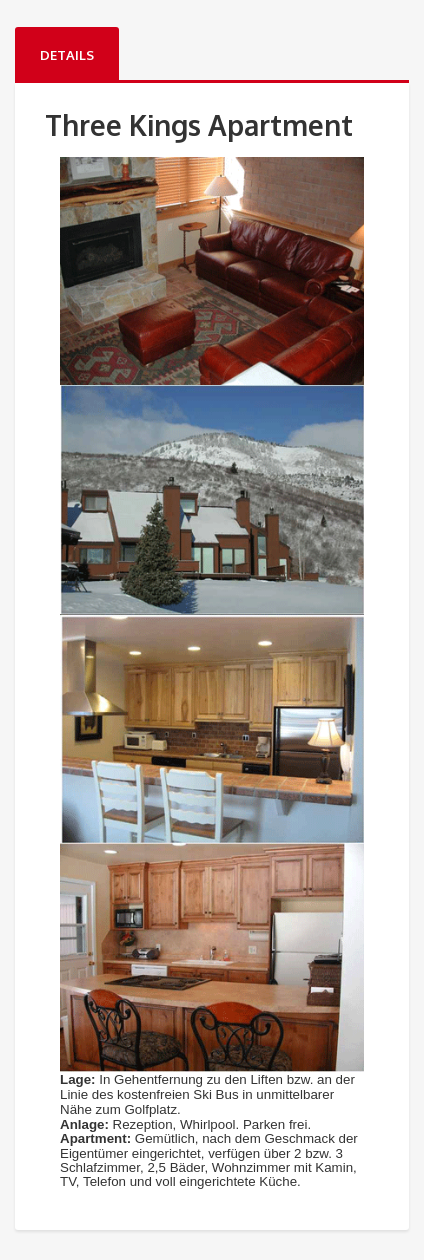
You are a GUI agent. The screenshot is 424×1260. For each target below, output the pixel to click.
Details (67, 55)
